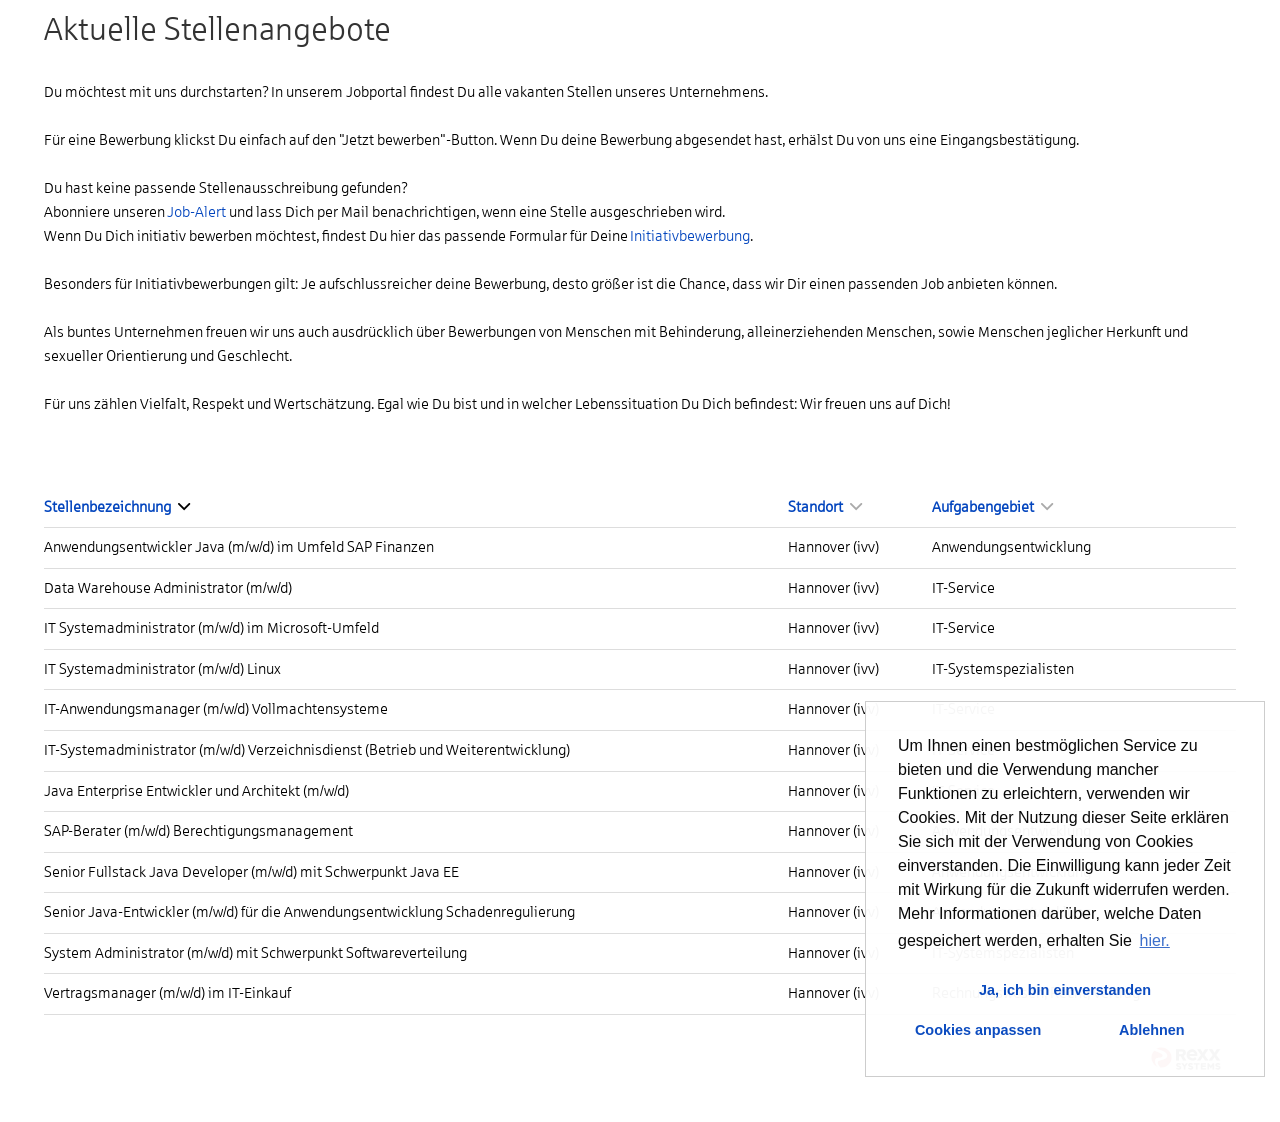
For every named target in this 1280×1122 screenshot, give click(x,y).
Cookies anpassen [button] (978, 1030)
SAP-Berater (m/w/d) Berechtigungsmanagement (198, 831)
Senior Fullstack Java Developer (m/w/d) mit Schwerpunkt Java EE (251, 872)
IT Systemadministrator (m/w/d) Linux (162, 669)
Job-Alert (196, 212)
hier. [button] (1155, 940)
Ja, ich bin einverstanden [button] (1065, 990)
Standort (825, 507)
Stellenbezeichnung (117, 507)
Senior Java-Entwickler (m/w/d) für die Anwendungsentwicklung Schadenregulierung (309, 912)
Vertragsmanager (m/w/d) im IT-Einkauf (167, 993)
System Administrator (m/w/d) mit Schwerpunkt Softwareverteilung (255, 953)
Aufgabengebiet (992, 507)
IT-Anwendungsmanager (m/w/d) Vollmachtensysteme (216, 709)
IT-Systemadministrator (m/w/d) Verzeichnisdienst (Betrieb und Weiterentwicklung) (307, 750)
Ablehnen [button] (1152, 1030)
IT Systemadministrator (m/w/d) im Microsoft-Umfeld (211, 628)
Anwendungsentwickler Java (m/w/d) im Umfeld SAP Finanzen (239, 547)
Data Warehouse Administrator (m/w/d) (168, 588)
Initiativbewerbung (690, 236)
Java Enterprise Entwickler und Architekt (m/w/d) (196, 791)
